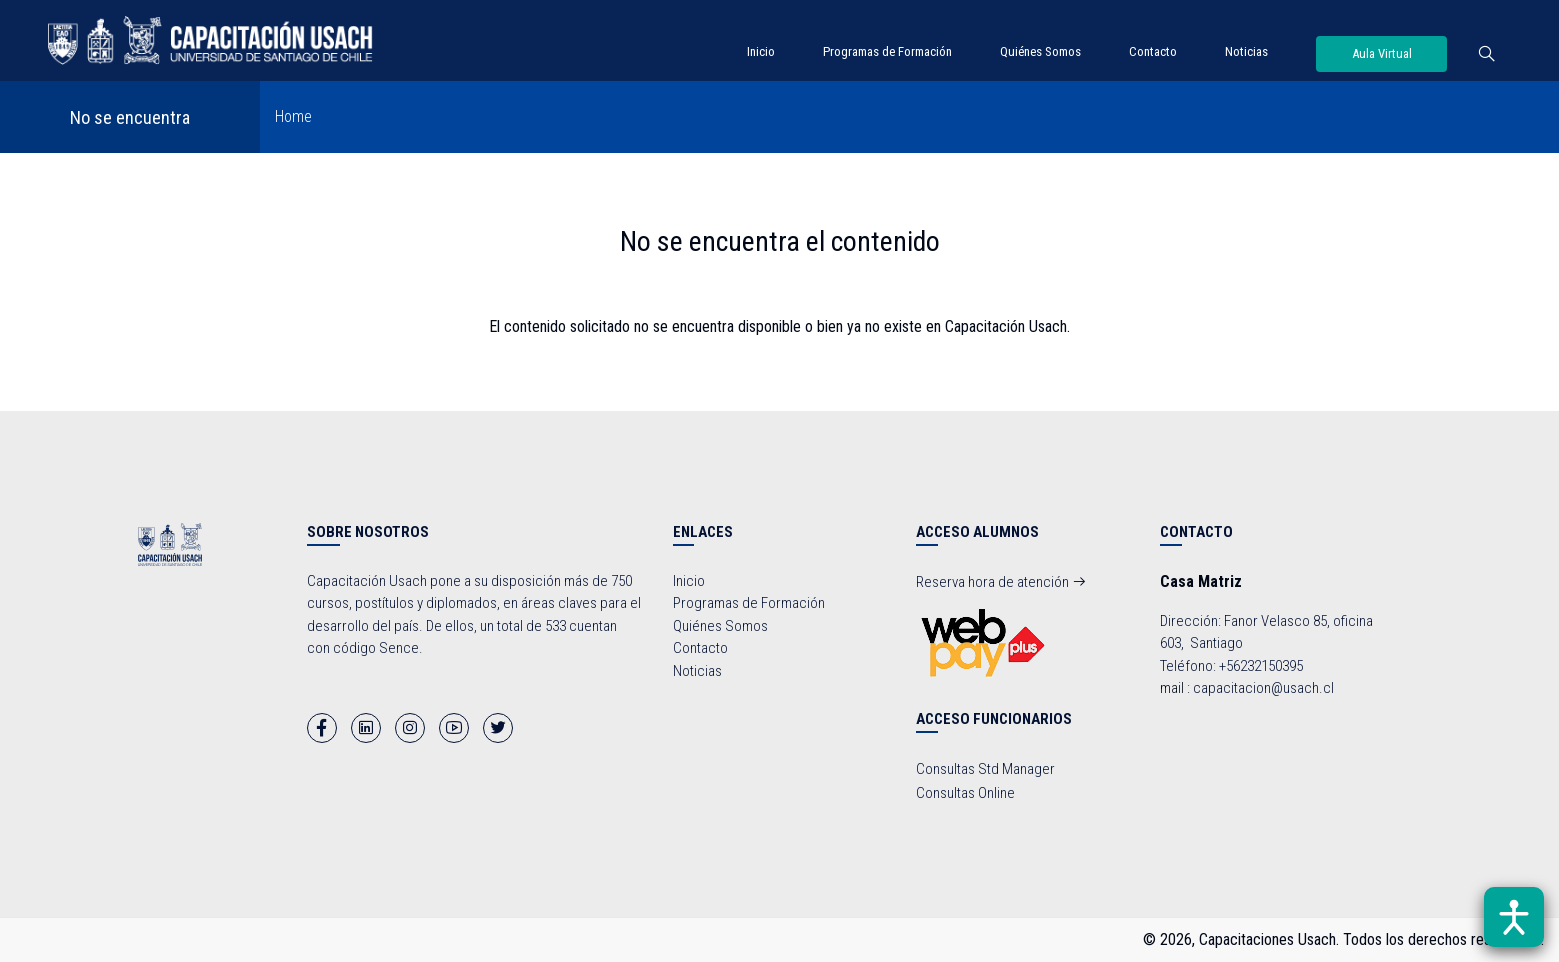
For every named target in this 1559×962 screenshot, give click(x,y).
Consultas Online (965, 793)
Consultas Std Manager (985, 769)
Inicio (761, 51)
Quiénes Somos (1040, 51)
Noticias (1246, 51)
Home (293, 116)
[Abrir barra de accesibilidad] (1514, 917)
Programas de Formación (887, 51)
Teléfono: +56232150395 (1231, 666)
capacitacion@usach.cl (1263, 688)
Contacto (1153, 51)
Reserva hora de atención (1001, 582)
